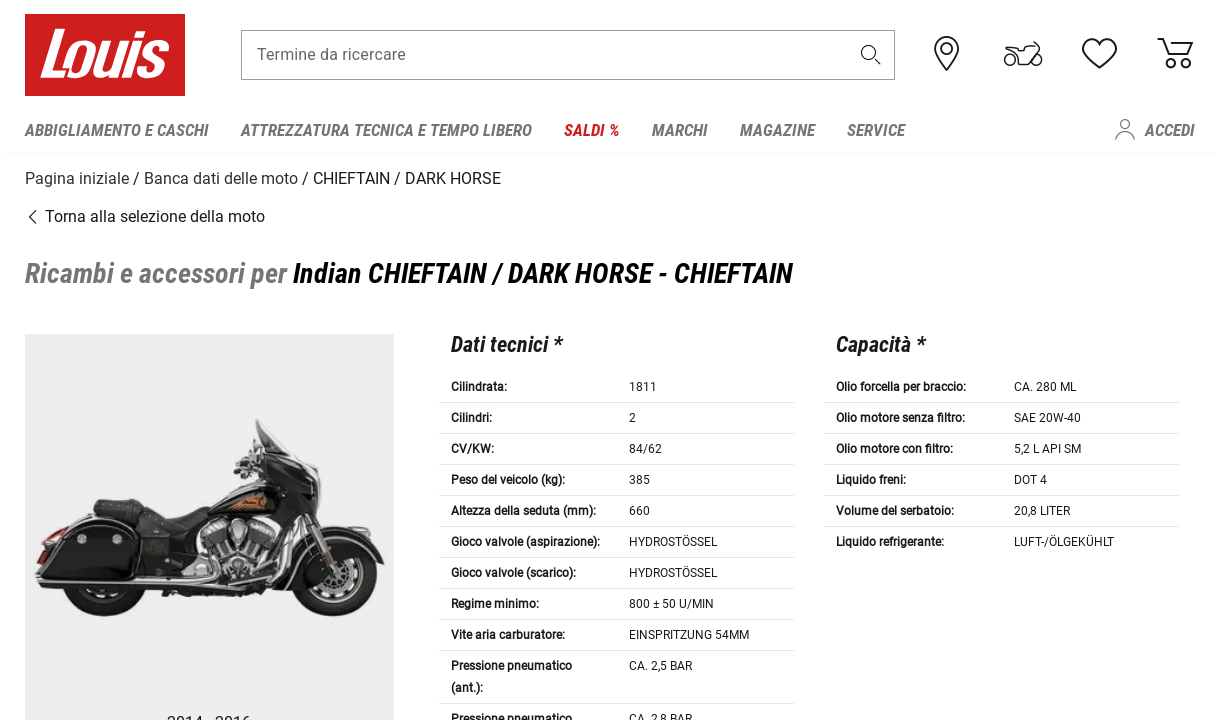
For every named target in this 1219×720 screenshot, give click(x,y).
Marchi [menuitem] (680, 130)
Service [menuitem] (876, 130)
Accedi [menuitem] (1170, 130)
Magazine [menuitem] (777, 130)
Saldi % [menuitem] (592, 130)
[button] (870, 56)
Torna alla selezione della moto (145, 214)
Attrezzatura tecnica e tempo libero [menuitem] (386, 130)
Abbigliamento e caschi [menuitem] (117, 130)
